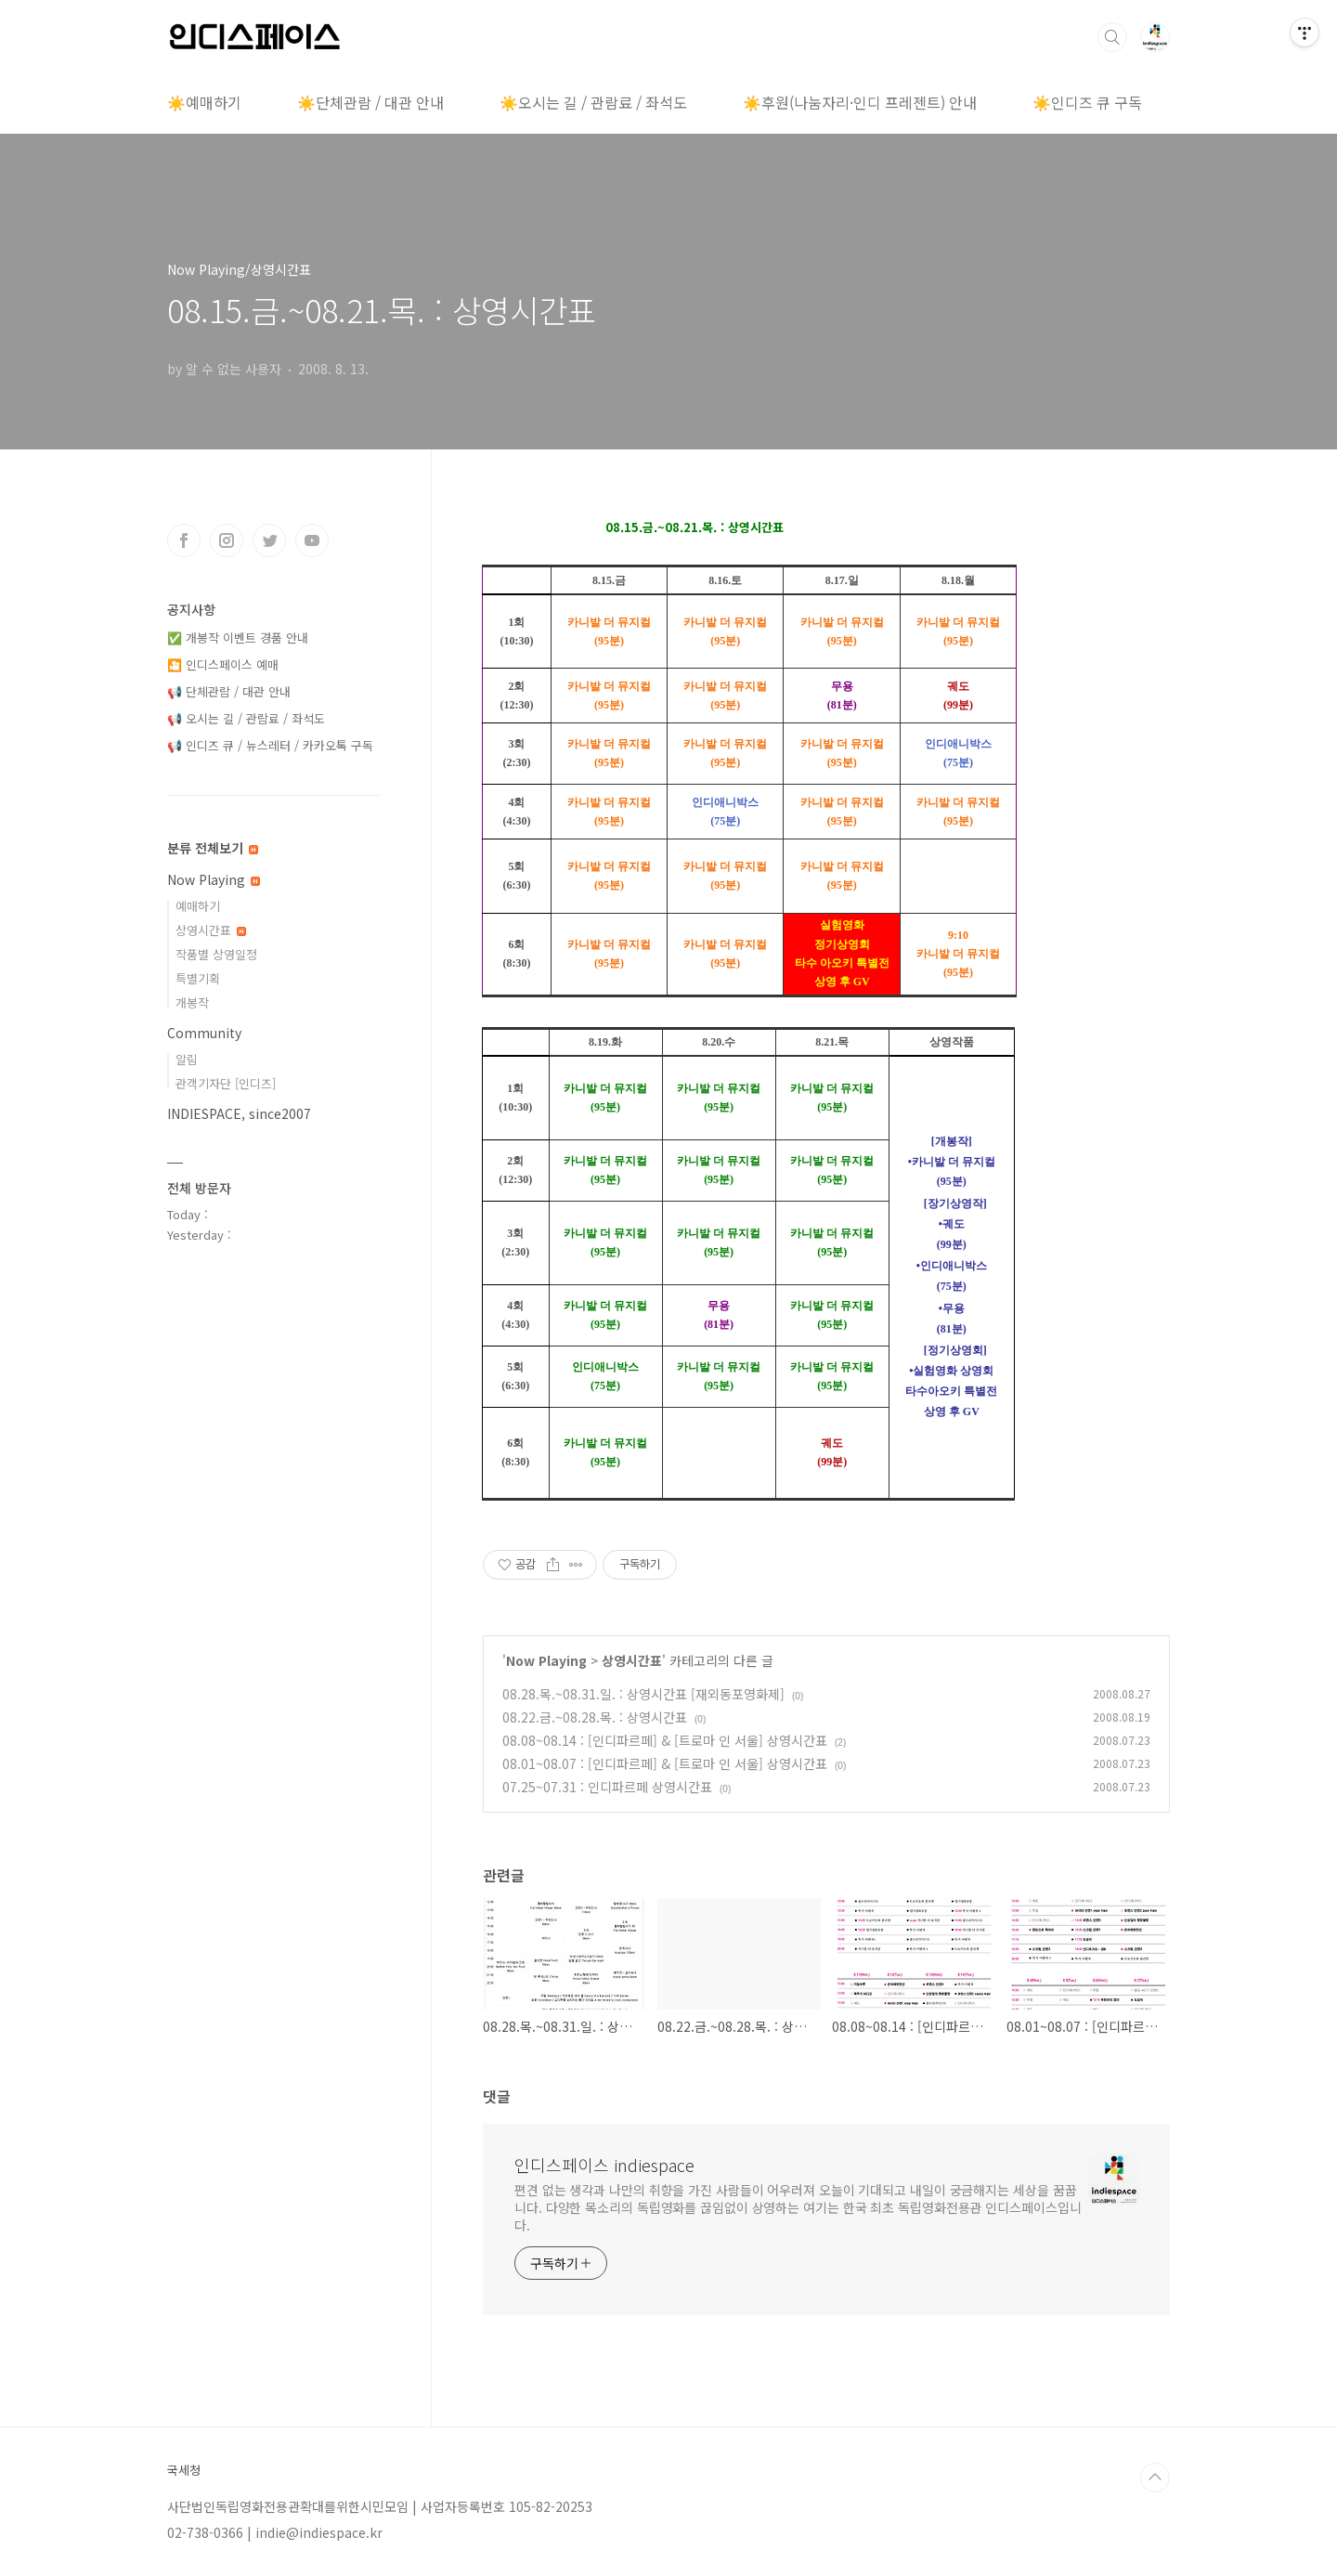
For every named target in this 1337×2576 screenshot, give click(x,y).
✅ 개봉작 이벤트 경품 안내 (237, 637)
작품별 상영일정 (216, 954)
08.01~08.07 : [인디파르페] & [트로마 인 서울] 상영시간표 (664, 1763)
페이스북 (184, 540)
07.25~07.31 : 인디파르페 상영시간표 (607, 1786)
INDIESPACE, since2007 (239, 1113)
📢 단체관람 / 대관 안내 (229, 691)
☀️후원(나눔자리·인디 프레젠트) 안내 (860, 102)
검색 (1112, 37)
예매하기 (197, 906)
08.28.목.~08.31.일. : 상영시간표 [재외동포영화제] (643, 1694)
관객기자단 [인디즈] (225, 1083)
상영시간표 (632, 1660)
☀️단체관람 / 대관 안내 (370, 102)
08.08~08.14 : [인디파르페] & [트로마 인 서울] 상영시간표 (664, 1740)
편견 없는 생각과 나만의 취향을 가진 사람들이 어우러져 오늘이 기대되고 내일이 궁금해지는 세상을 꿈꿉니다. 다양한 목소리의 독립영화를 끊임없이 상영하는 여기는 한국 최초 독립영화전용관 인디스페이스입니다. (798, 2207)
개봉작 (192, 1002)
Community (204, 1032)
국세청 (184, 2470)
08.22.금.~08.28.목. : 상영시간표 (594, 1717)
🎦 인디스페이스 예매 (223, 664)
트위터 (269, 540)
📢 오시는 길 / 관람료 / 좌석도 (246, 718)
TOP (1155, 2477)
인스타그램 (226, 540)
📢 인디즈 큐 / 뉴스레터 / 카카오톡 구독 (270, 745)
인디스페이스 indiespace (604, 2164)
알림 (186, 1059)
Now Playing (546, 1660)
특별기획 (197, 978)
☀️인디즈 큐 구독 (1087, 102)
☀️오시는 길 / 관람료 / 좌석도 (593, 102)
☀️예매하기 (204, 102)
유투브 (312, 540)
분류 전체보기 (212, 848)
